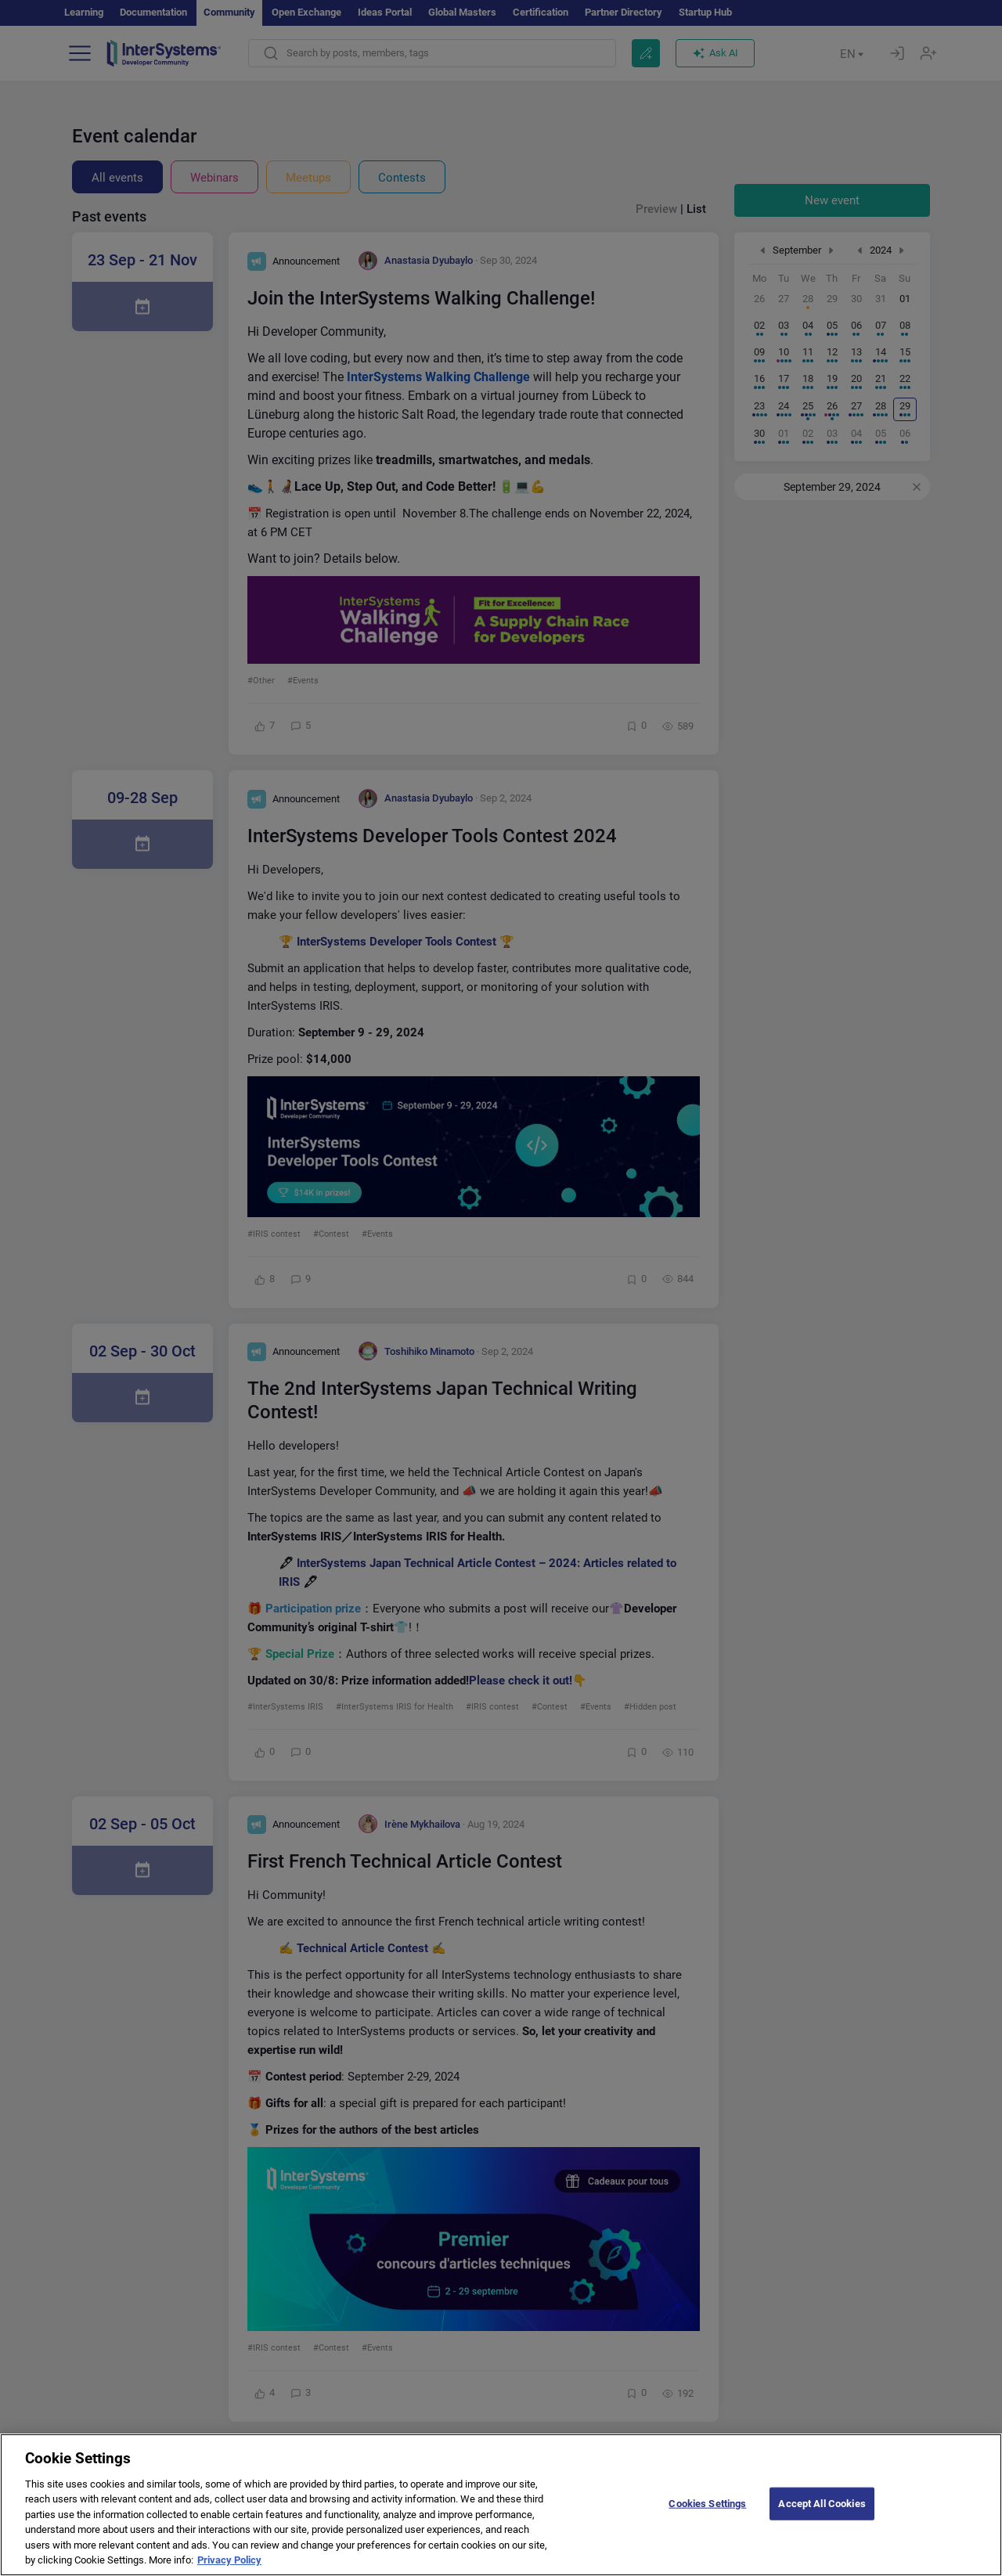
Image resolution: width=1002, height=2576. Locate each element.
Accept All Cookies (821, 2517)
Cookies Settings (707, 2517)
